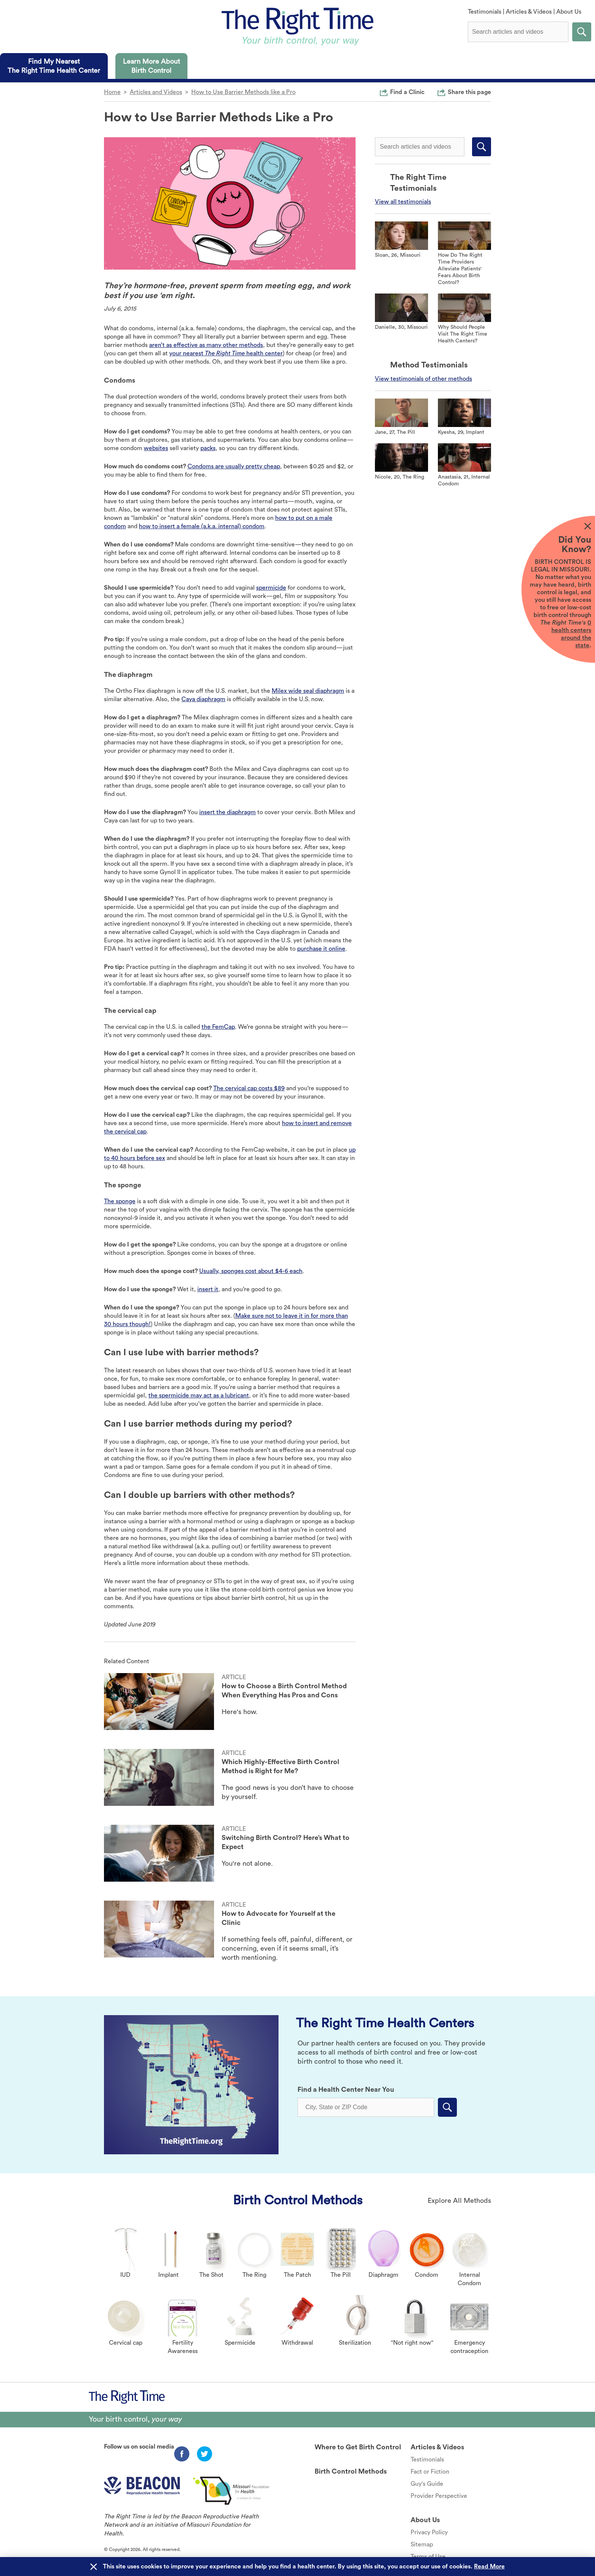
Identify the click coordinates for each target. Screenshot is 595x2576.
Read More (489, 2566)
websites (156, 448)
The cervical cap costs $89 (249, 1088)
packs (208, 448)
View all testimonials (403, 202)
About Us (568, 12)
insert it (207, 1289)
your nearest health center (226, 353)
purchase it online (321, 949)
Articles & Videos (529, 12)
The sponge (119, 1201)
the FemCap (218, 1027)
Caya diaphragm (203, 699)
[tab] (54, 66)
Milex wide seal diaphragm (308, 691)
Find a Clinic (407, 92)
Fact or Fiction (430, 2472)
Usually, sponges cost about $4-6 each (250, 1271)
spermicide (271, 588)
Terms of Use (428, 2557)
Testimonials (484, 12)
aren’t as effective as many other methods (206, 345)
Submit (581, 31)
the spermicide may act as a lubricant (198, 1395)
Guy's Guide (427, 2484)
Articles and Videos (156, 92)
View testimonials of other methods (423, 379)
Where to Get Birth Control (358, 2447)
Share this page (469, 92)
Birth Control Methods (297, 2200)
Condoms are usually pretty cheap (233, 466)
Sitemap (422, 2544)
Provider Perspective (439, 2496)
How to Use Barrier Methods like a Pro (243, 92)
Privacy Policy (429, 2532)
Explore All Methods (459, 2200)
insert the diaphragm (227, 812)
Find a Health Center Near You (346, 2089)
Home (112, 92)
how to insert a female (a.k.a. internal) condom (201, 526)
